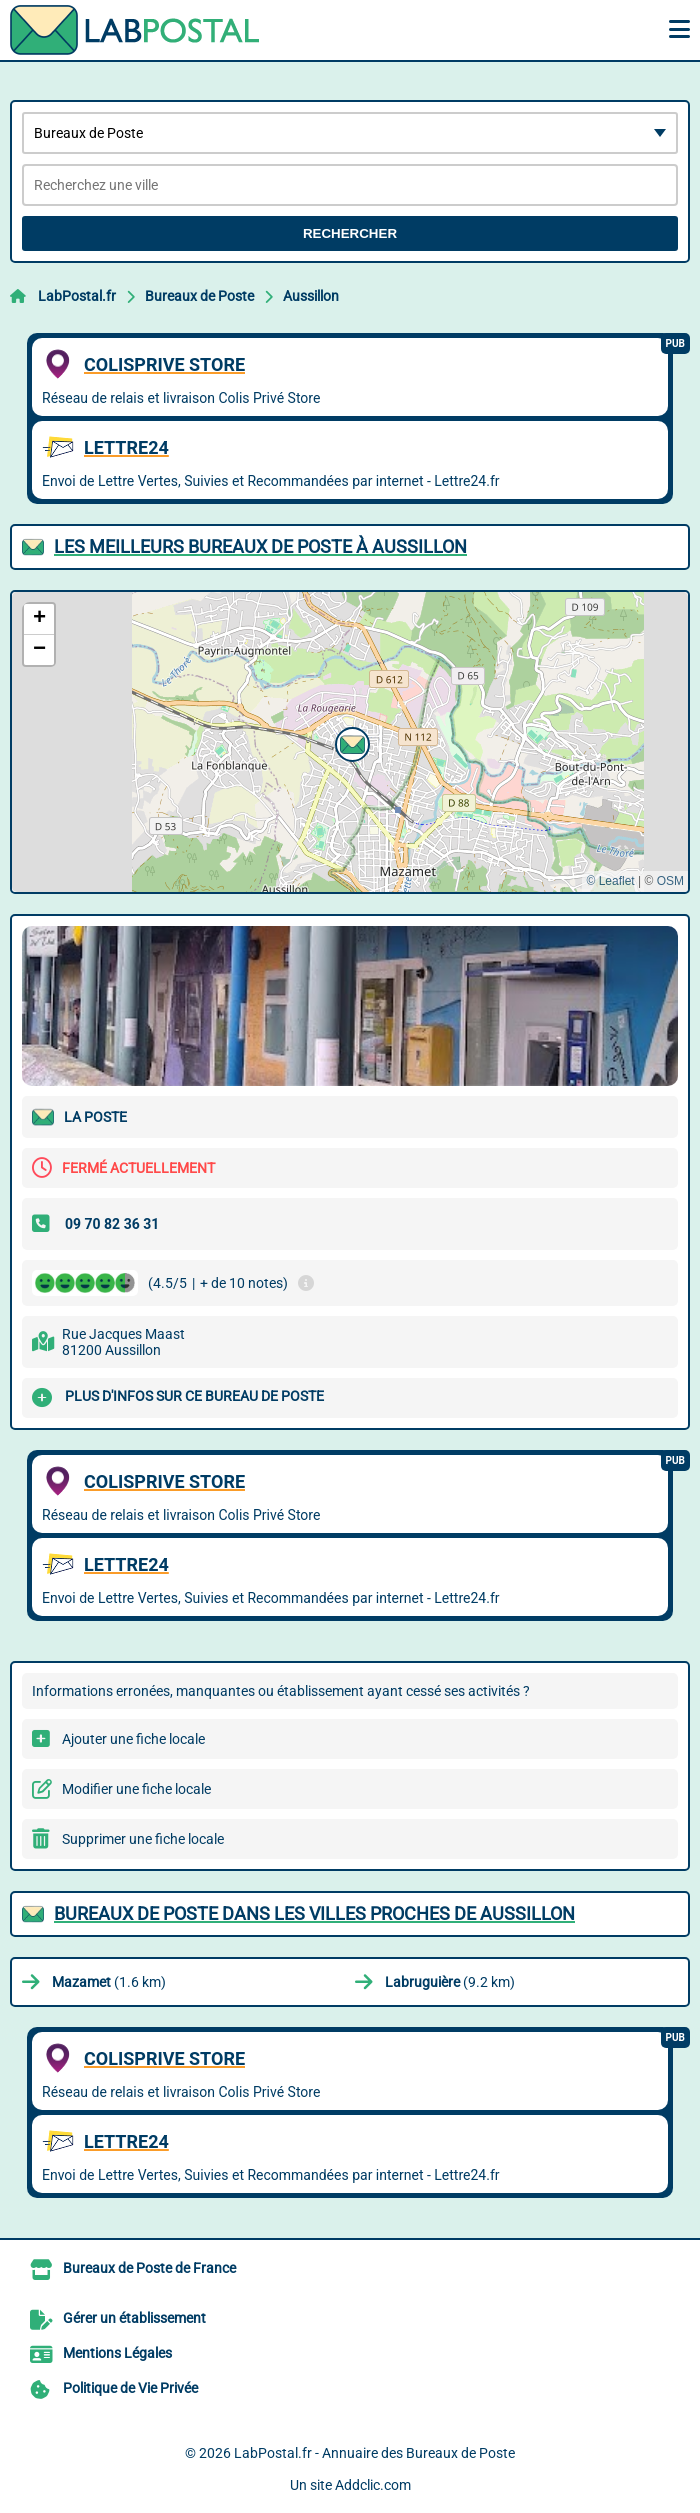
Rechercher (350, 233)
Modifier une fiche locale (136, 1789)
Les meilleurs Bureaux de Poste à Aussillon (260, 546)
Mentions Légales (117, 2353)
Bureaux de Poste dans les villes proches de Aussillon (314, 1913)
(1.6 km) (109, 1982)
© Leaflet (610, 881)
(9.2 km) (450, 1982)
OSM (670, 881)
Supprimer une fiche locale (143, 1839)
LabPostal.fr (77, 296)
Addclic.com (373, 2485)
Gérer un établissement (134, 2318)
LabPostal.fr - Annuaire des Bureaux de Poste (374, 2453)
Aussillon (311, 296)
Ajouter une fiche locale (133, 1739)
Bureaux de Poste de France (149, 2268)
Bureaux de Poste (199, 296)
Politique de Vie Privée (130, 2388)
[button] (350, 742)
